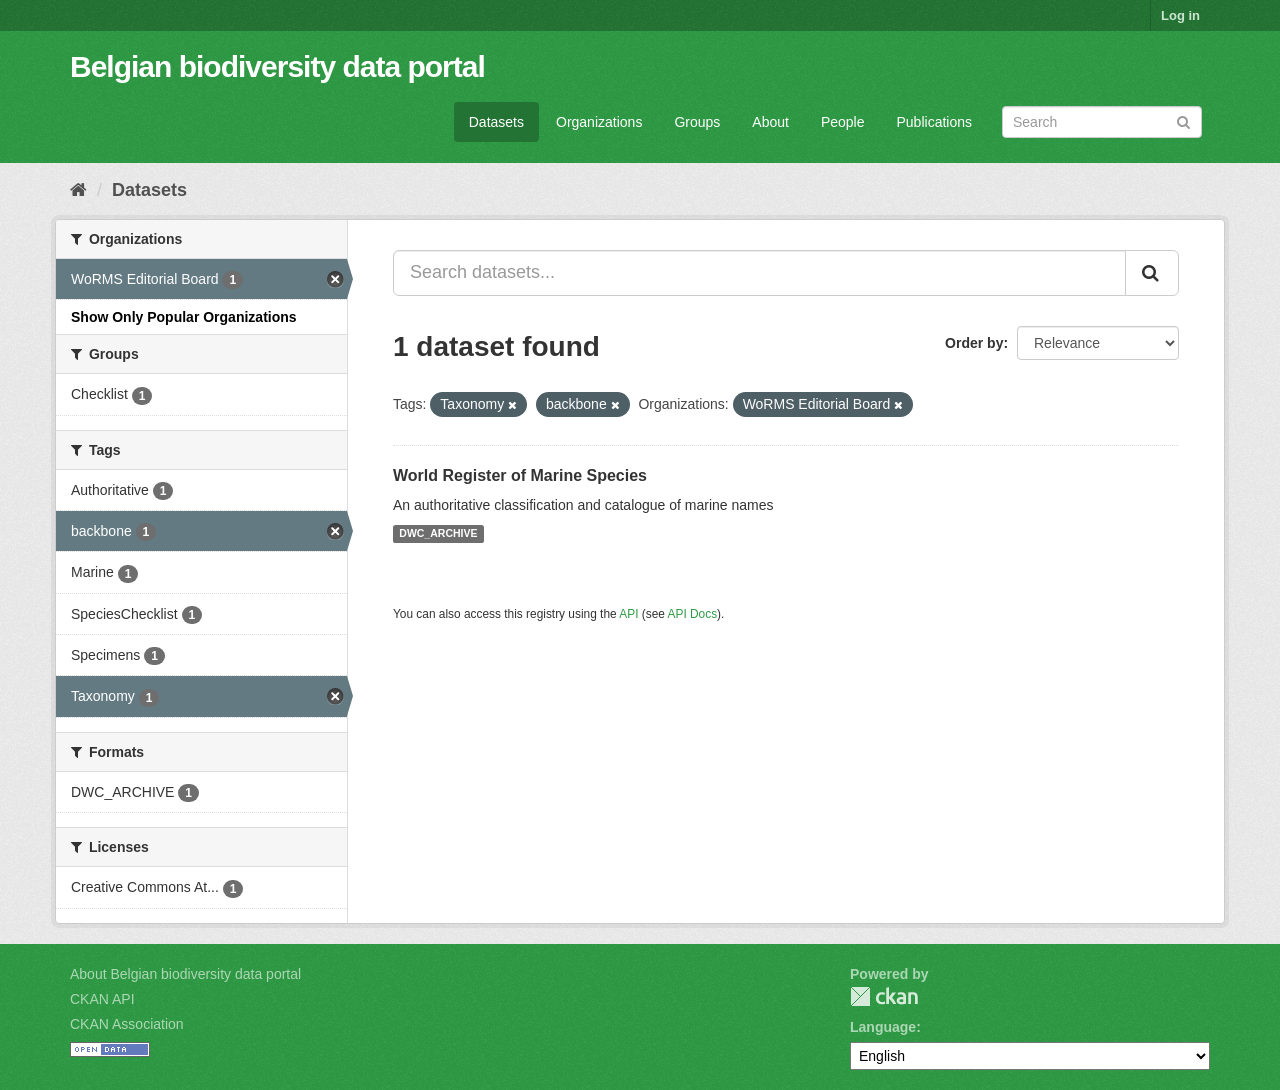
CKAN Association (127, 1024)
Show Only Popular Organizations (184, 317)
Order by (974, 343)
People (843, 122)
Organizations (599, 122)
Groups (697, 122)
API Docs (693, 614)
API (628, 614)
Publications (935, 122)
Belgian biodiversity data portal (277, 66)
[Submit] (1183, 120)
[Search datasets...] (759, 273)
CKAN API (102, 999)
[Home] (78, 190)
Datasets (496, 122)
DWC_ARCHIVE (438, 534)
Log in (1180, 15)
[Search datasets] (1102, 122)
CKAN (884, 996)
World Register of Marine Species (520, 475)
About (770, 122)
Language (883, 1027)
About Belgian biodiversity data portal (185, 974)
